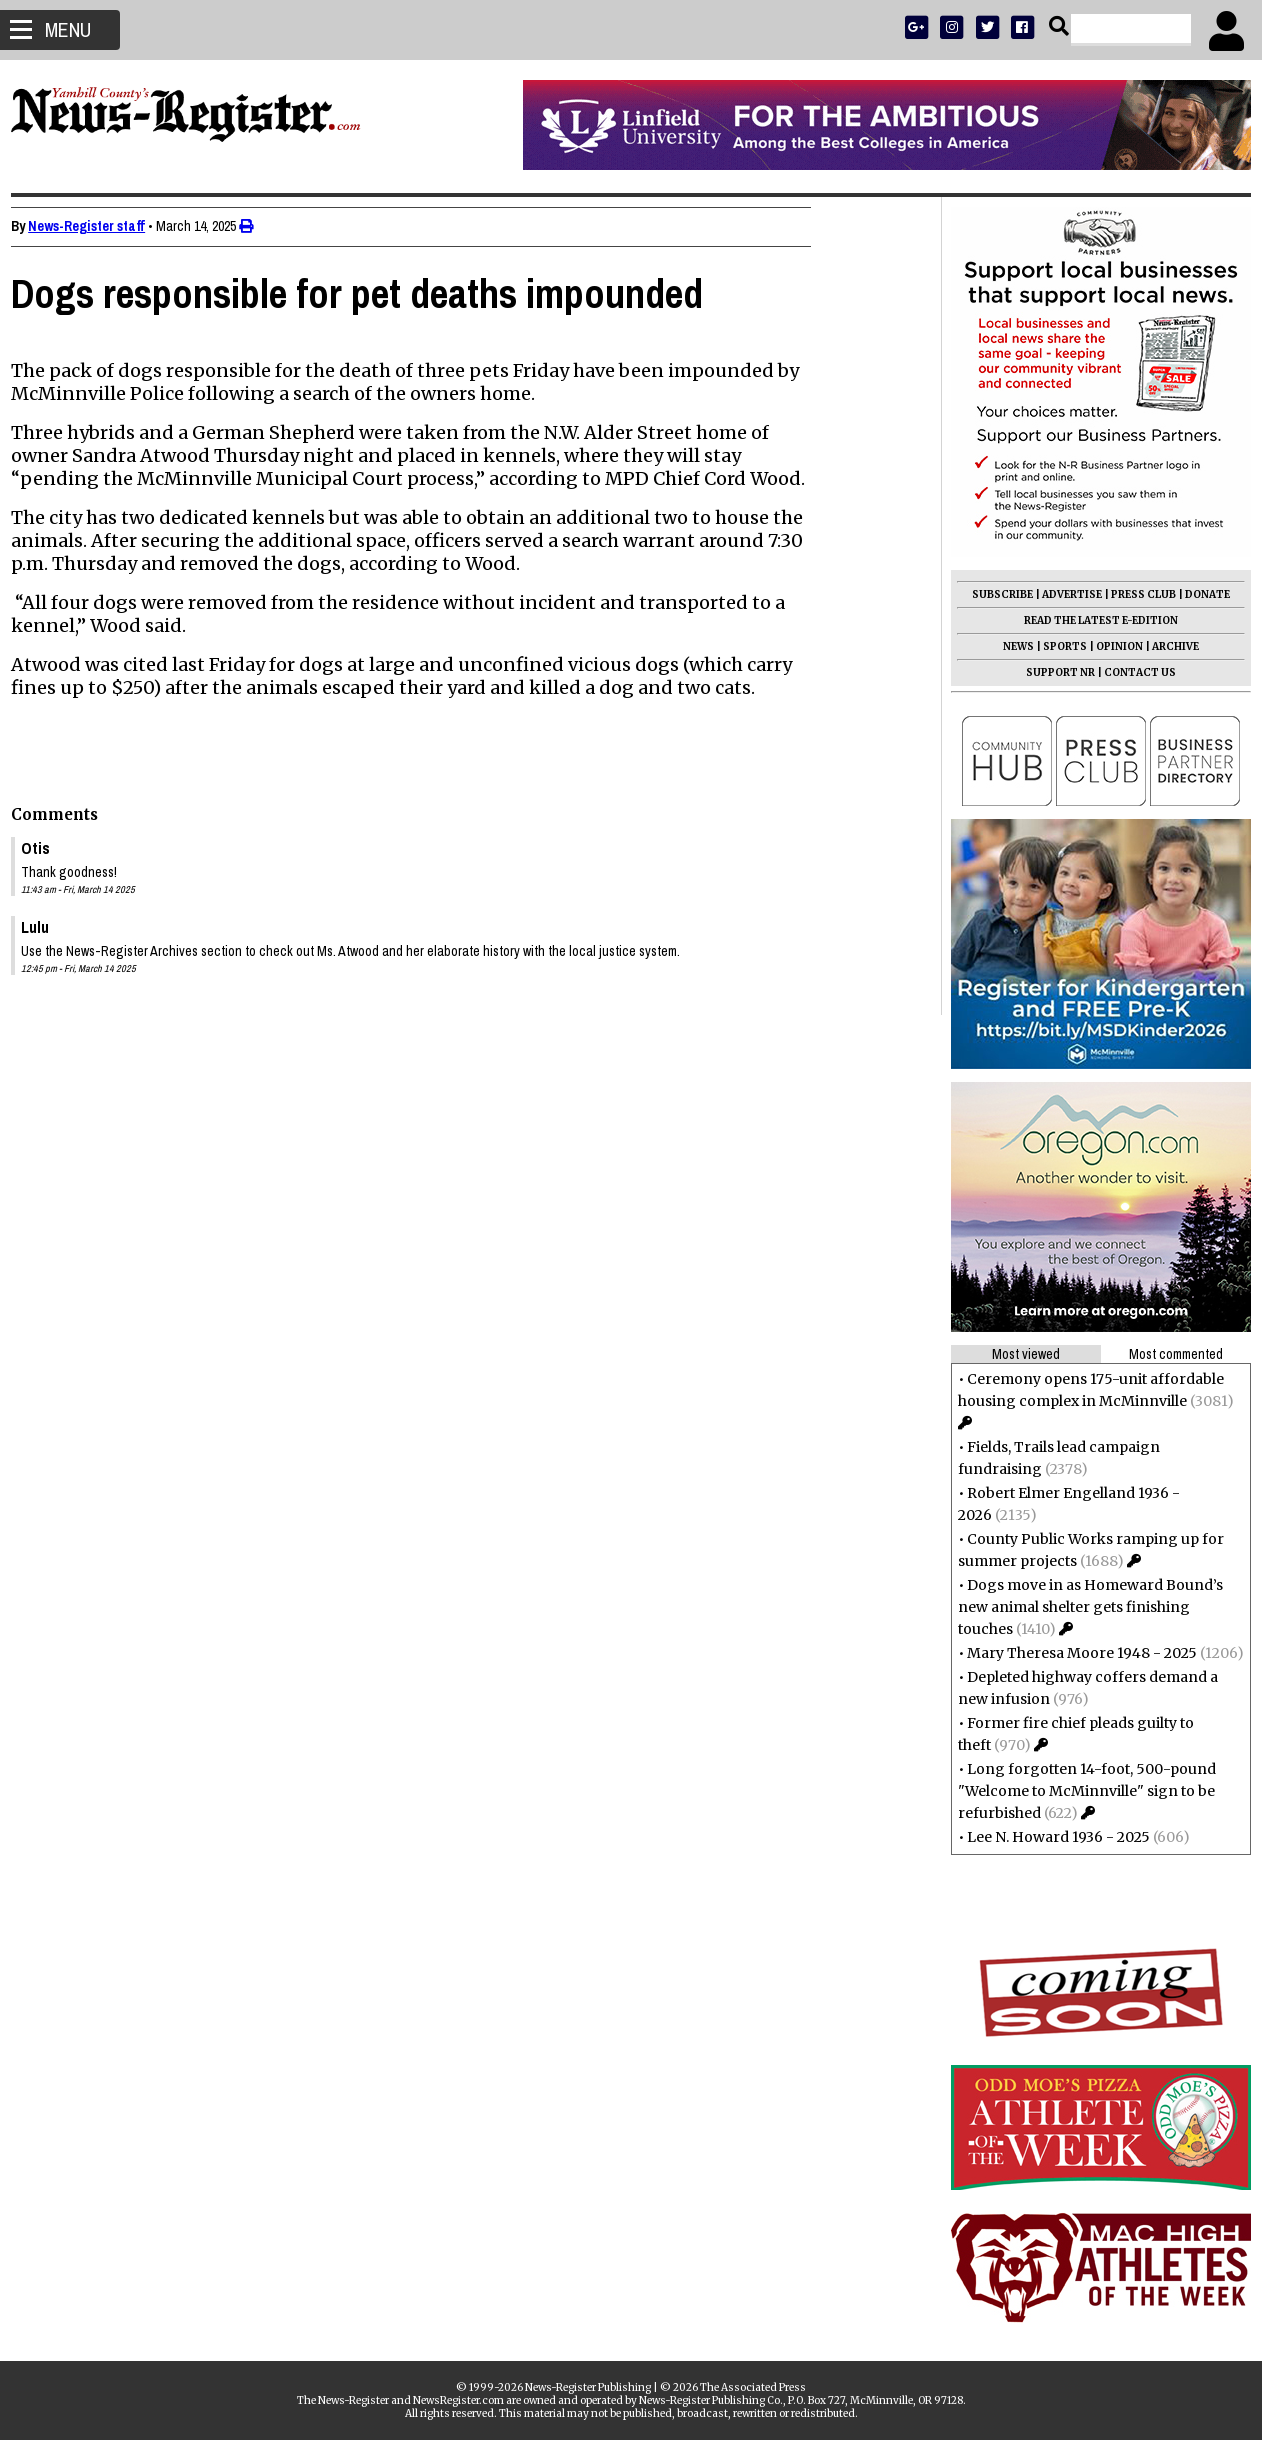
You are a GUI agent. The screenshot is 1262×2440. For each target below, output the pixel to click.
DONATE (1197, 594)
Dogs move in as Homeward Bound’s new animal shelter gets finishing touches (1080, 1607)
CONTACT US (1130, 672)
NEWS (1008, 646)
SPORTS (1055, 646)
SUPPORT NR (1050, 672)
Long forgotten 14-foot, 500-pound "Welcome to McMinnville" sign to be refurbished (1077, 1791)
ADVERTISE (1062, 594)
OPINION (1109, 646)
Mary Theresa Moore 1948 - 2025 (1072, 1653)
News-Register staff (96, 226)
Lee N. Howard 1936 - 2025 (1048, 1837)
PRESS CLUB (1133, 594)
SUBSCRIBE (992, 594)
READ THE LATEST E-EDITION (1091, 620)
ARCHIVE (1165, 646)
